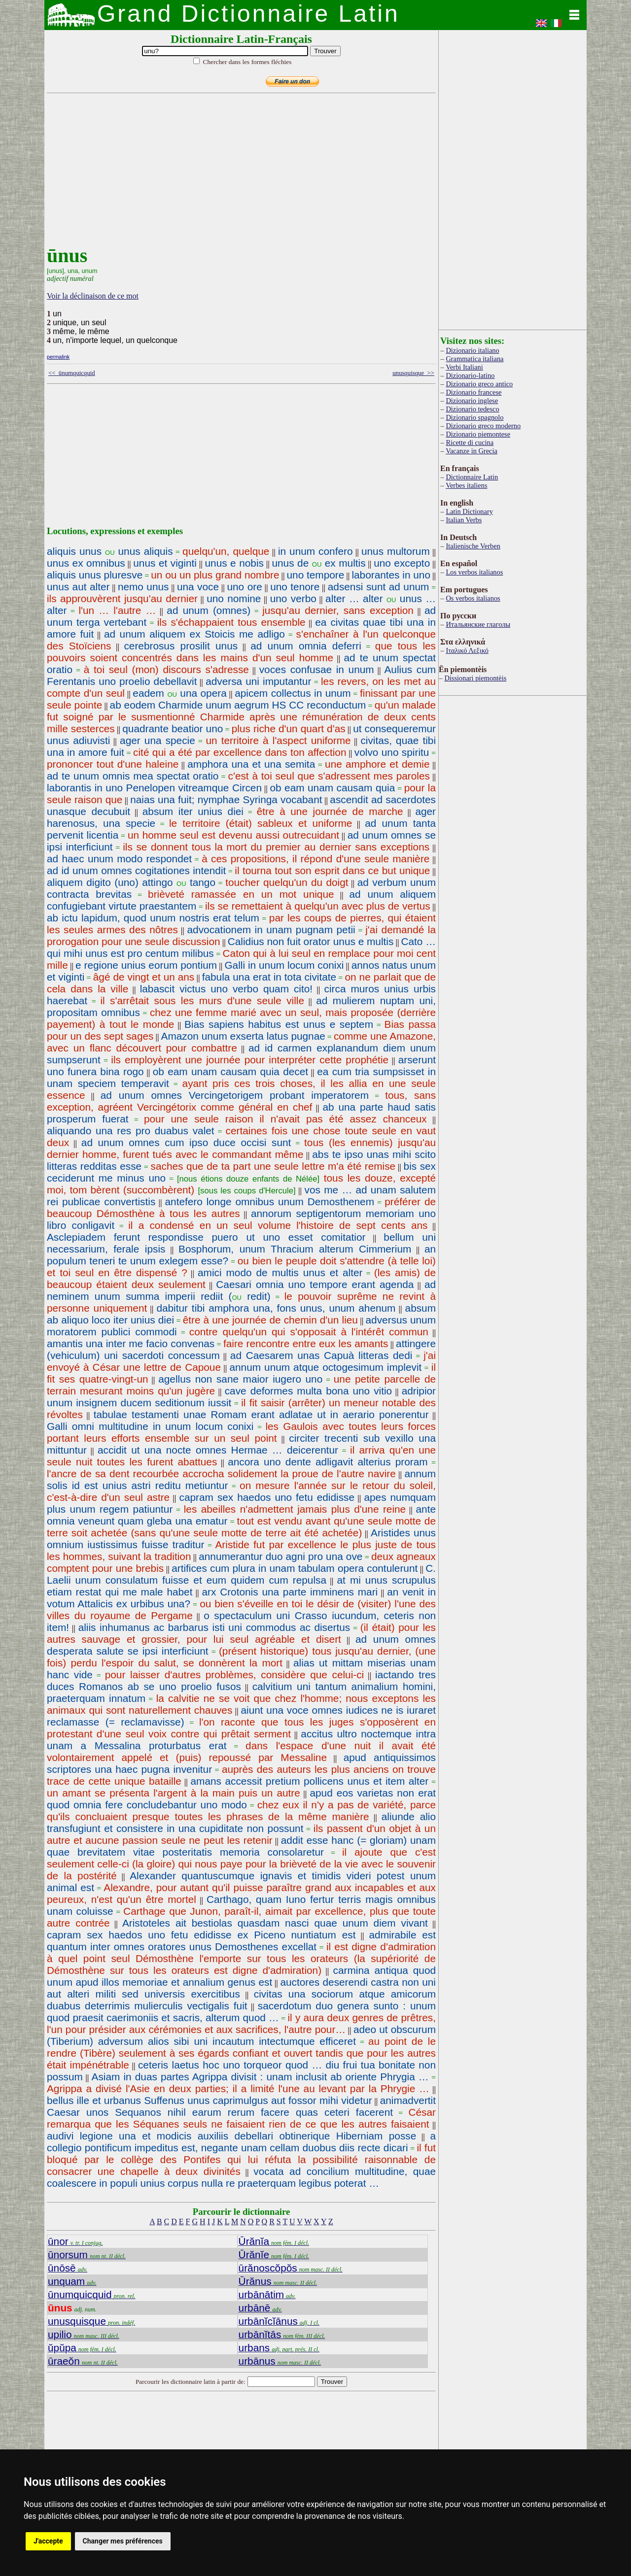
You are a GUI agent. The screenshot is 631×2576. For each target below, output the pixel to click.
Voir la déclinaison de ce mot (93, 296)
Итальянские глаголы (478, 624)
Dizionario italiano (472, 350)
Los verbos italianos (474, 572)
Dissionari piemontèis (475, 678)
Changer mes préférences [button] (123, 2541)
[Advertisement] (239, 175)
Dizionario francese (473, 392)
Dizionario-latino (470, 375)
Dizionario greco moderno (483, 426)
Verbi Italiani (464, 367)
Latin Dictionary (469, 511)
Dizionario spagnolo (474, 417)
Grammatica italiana (474, 359)
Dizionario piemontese (478, 434)
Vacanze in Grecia (471, 451)
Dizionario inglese (472, 401)
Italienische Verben (473, 546)
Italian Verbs (464, 520)
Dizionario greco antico (479, 384)
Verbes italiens (466, 485)
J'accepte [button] (48, 2541)
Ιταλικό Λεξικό (467, 650)
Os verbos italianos (473, 598)
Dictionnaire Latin (472, 477)
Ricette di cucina (469, 442)
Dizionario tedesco (472, 409)
